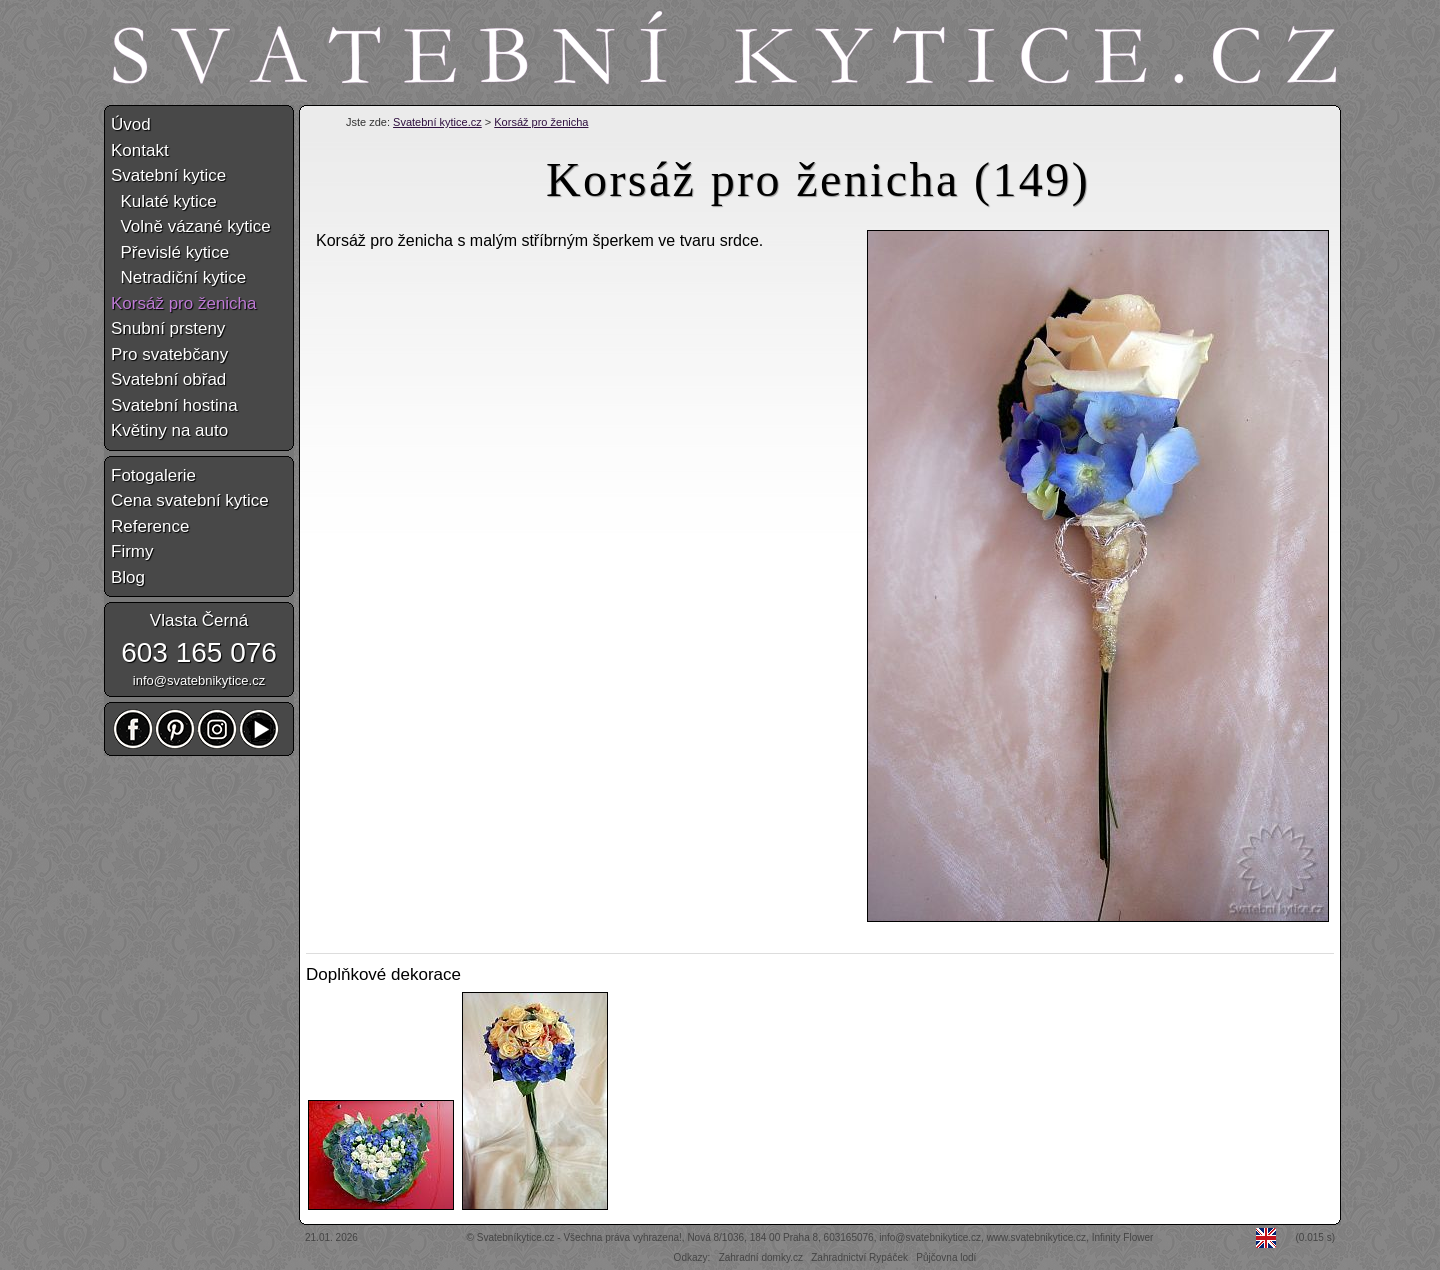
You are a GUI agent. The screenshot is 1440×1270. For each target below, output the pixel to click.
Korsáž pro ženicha (541, 122)
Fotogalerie (153, 475)
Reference (150, 526)
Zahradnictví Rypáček (859, 1257)
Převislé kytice (170, 252)
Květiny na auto (169, 430)
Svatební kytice (168, 175)
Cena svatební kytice (190, 500)
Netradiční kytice (178, 277)
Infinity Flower (1123, 1237)
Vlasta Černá (199, 620)
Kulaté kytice (164, 201)
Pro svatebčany (169, 354)
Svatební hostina (174, 405)
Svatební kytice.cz (437, 122)
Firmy (132, 551)
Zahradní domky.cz (761, 1257)
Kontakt (140, 150)
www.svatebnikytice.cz (1036, 1237)
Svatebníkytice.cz (516, 1237)
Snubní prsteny (168, 328)
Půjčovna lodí (946, 1257)
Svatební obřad (168, 379)
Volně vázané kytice (191, 226)
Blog (128, 577)
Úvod (131, 124)
